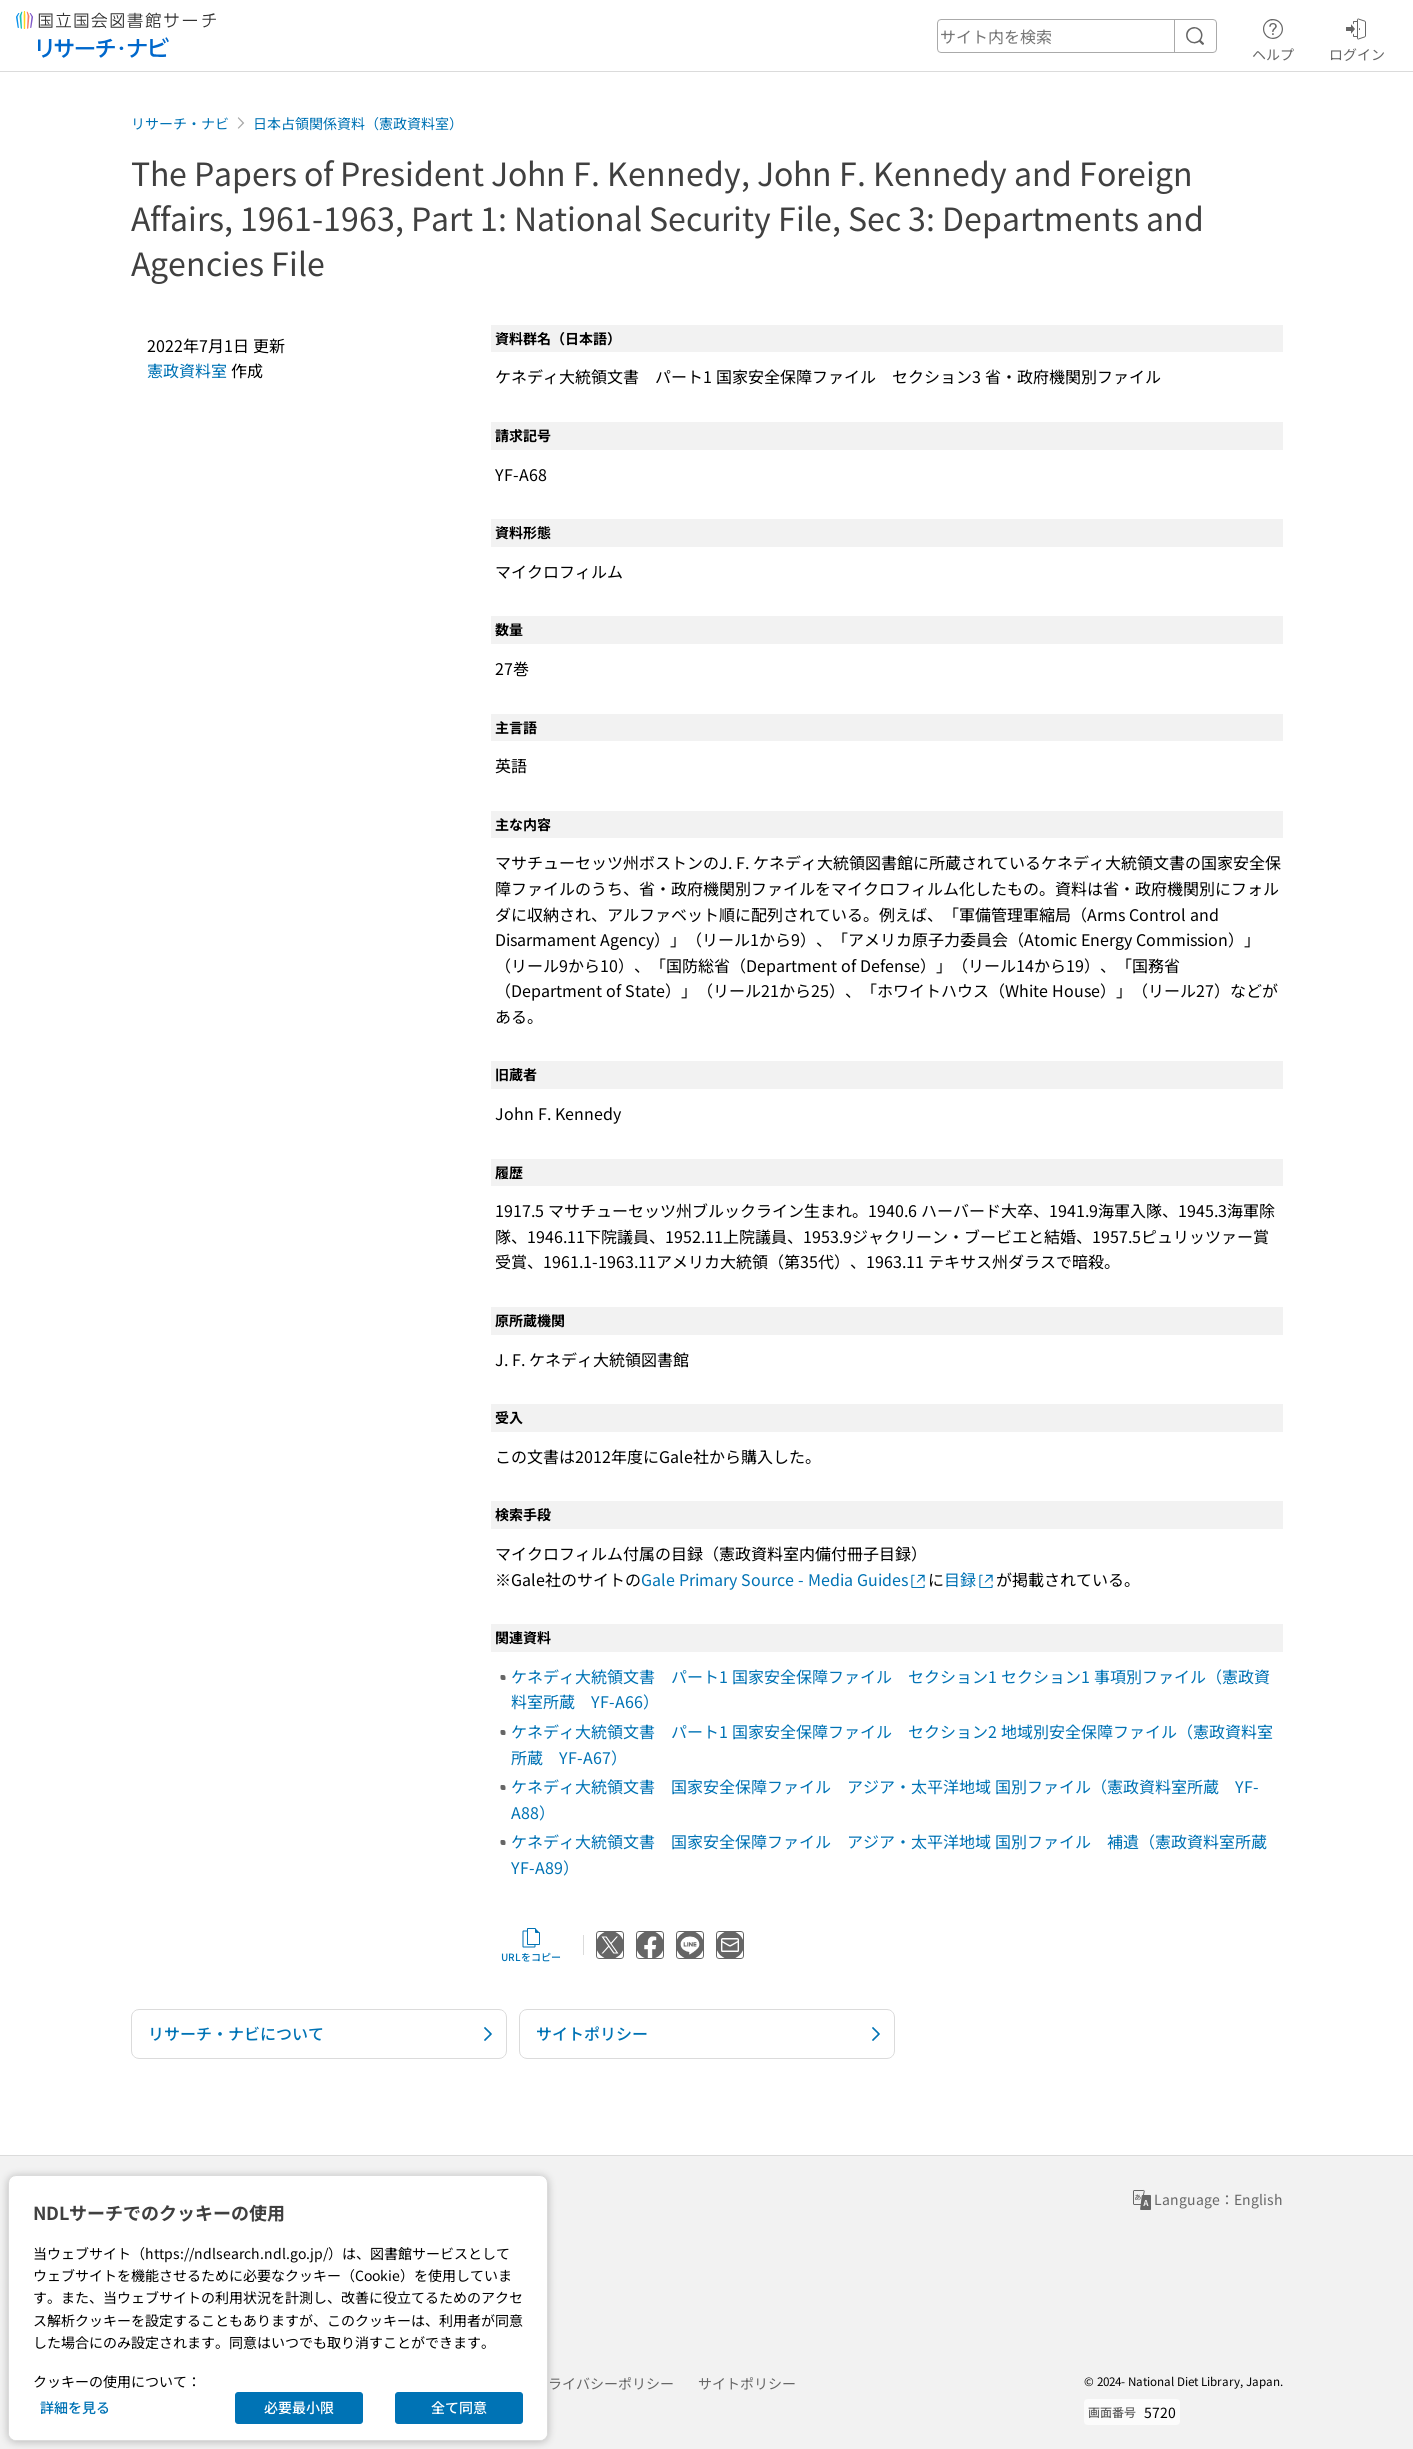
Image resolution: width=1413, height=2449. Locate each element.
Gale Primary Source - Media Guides (784, 1579)
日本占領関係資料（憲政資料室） (358, 123)
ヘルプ (1273, 37)
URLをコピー (531, 1945)
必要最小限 (299, 2407)
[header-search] (1077, 36)
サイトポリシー (747, 2383)
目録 (970, 1579)
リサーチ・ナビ (180, 123)
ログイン (1357, 37)
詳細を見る (75, 2407)
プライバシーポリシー (604, 2383)
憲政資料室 (187, 370)
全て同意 (459, 2407)
